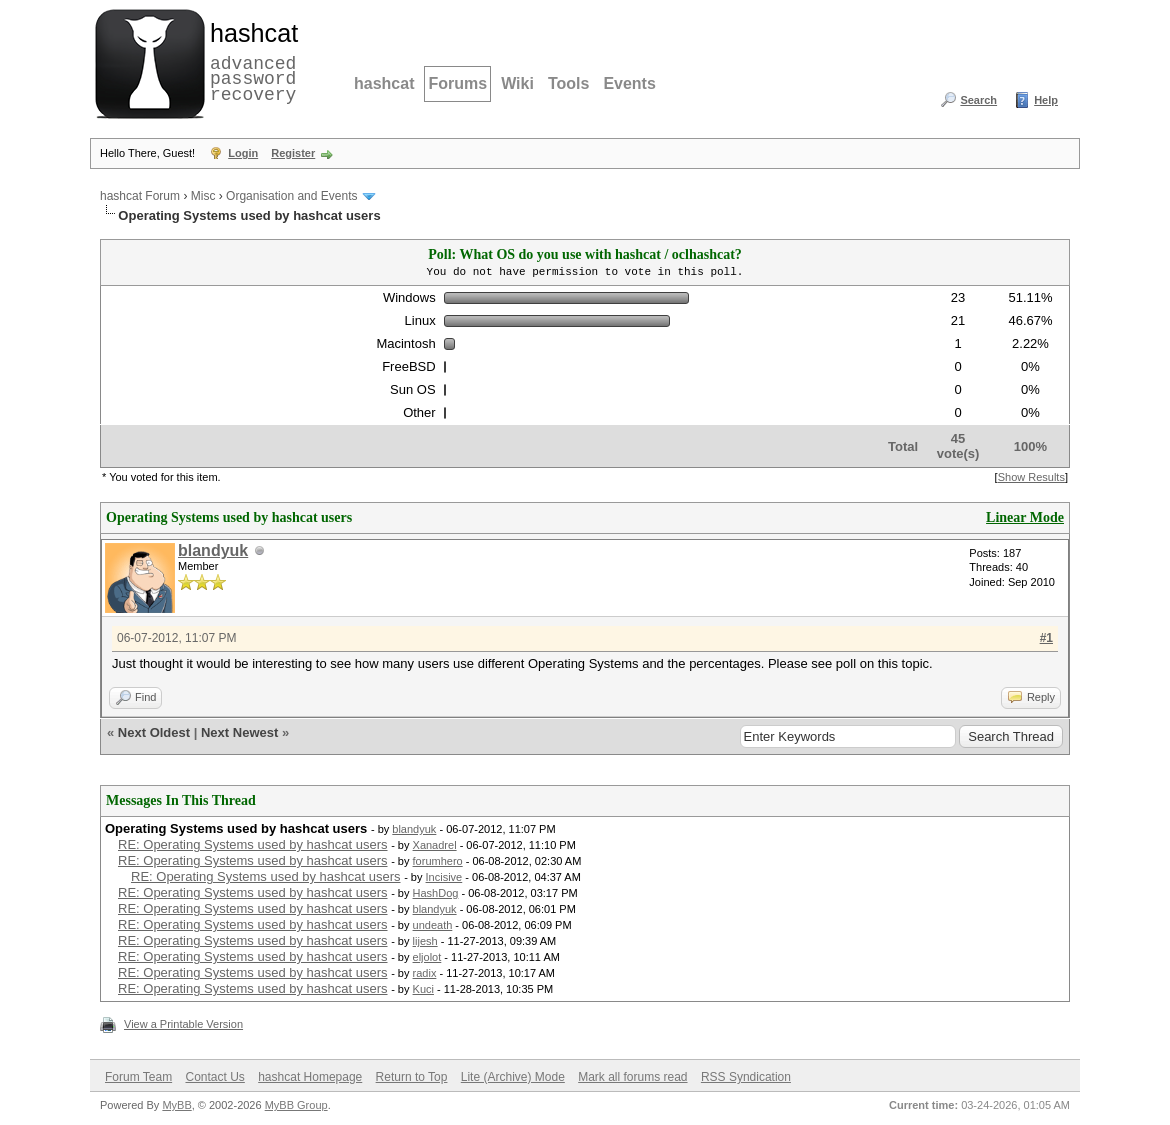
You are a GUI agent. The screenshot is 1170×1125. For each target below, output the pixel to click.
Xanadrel (435, 845)
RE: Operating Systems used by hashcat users (253, 844)
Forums (457, 83)
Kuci (423, 989)
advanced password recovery (250, 61)
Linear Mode (1025, 517)
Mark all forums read (632, 1077)
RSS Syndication (746, 1077)
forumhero (438, 861)
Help (1046, 100)
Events (629, 83)
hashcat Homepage (310, 1077)
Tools (568, 83)
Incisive (444, 877)
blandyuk (213, 550)
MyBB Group (296, 1105)
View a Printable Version (183, 1024)
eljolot (427, 957)
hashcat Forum (140, 196)
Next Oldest (154, 732)
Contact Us (214, 1077)
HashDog (436, 893)
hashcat (384, 83)
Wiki (517, 83)
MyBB (176, 1105)
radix (425, 973)
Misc (203, 196)
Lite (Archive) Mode (513, 1077)
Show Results (1031, 477)
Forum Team (138, 1077)
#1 (1046, 638)
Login (243, 153)
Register (293, 153)
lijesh (425, 941)
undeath (433, 925)
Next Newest (239, 732)
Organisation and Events (291, 196)
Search (978, 100)
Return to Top (412, 1077)
